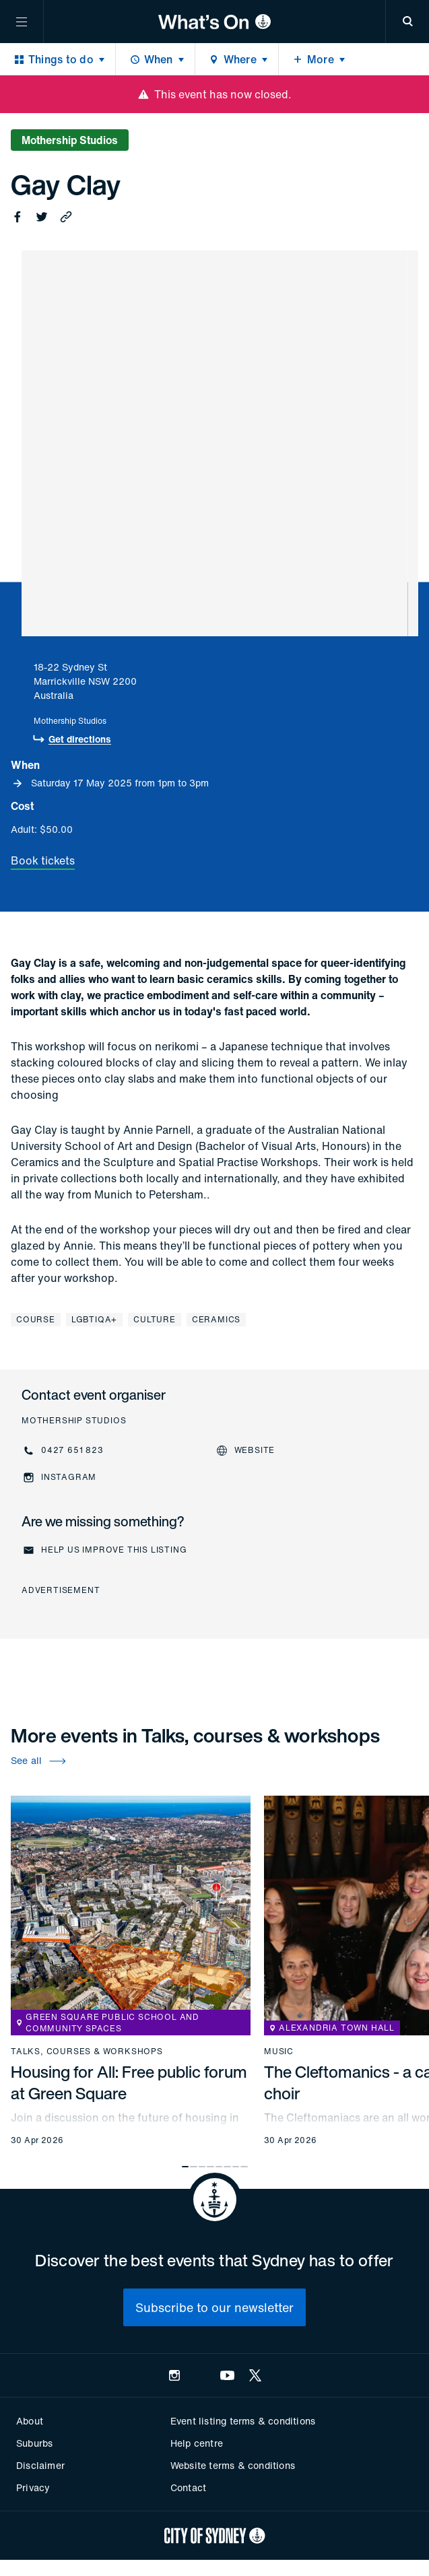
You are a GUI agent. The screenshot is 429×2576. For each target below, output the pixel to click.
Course (35, 1319)
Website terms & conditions (232, 2465)
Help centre (196, 2443)
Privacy (33, 2487)
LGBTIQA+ (94, 1319)
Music (279, 2051)
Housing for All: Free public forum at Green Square (129, 2082)
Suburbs (34, 2443)
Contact (188, 2487)
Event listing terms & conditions (242, 2421)
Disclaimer (40, 2465)
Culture (154, 1319)
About (29, 2421)
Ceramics (216, 1319)
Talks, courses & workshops (87, 2051)
